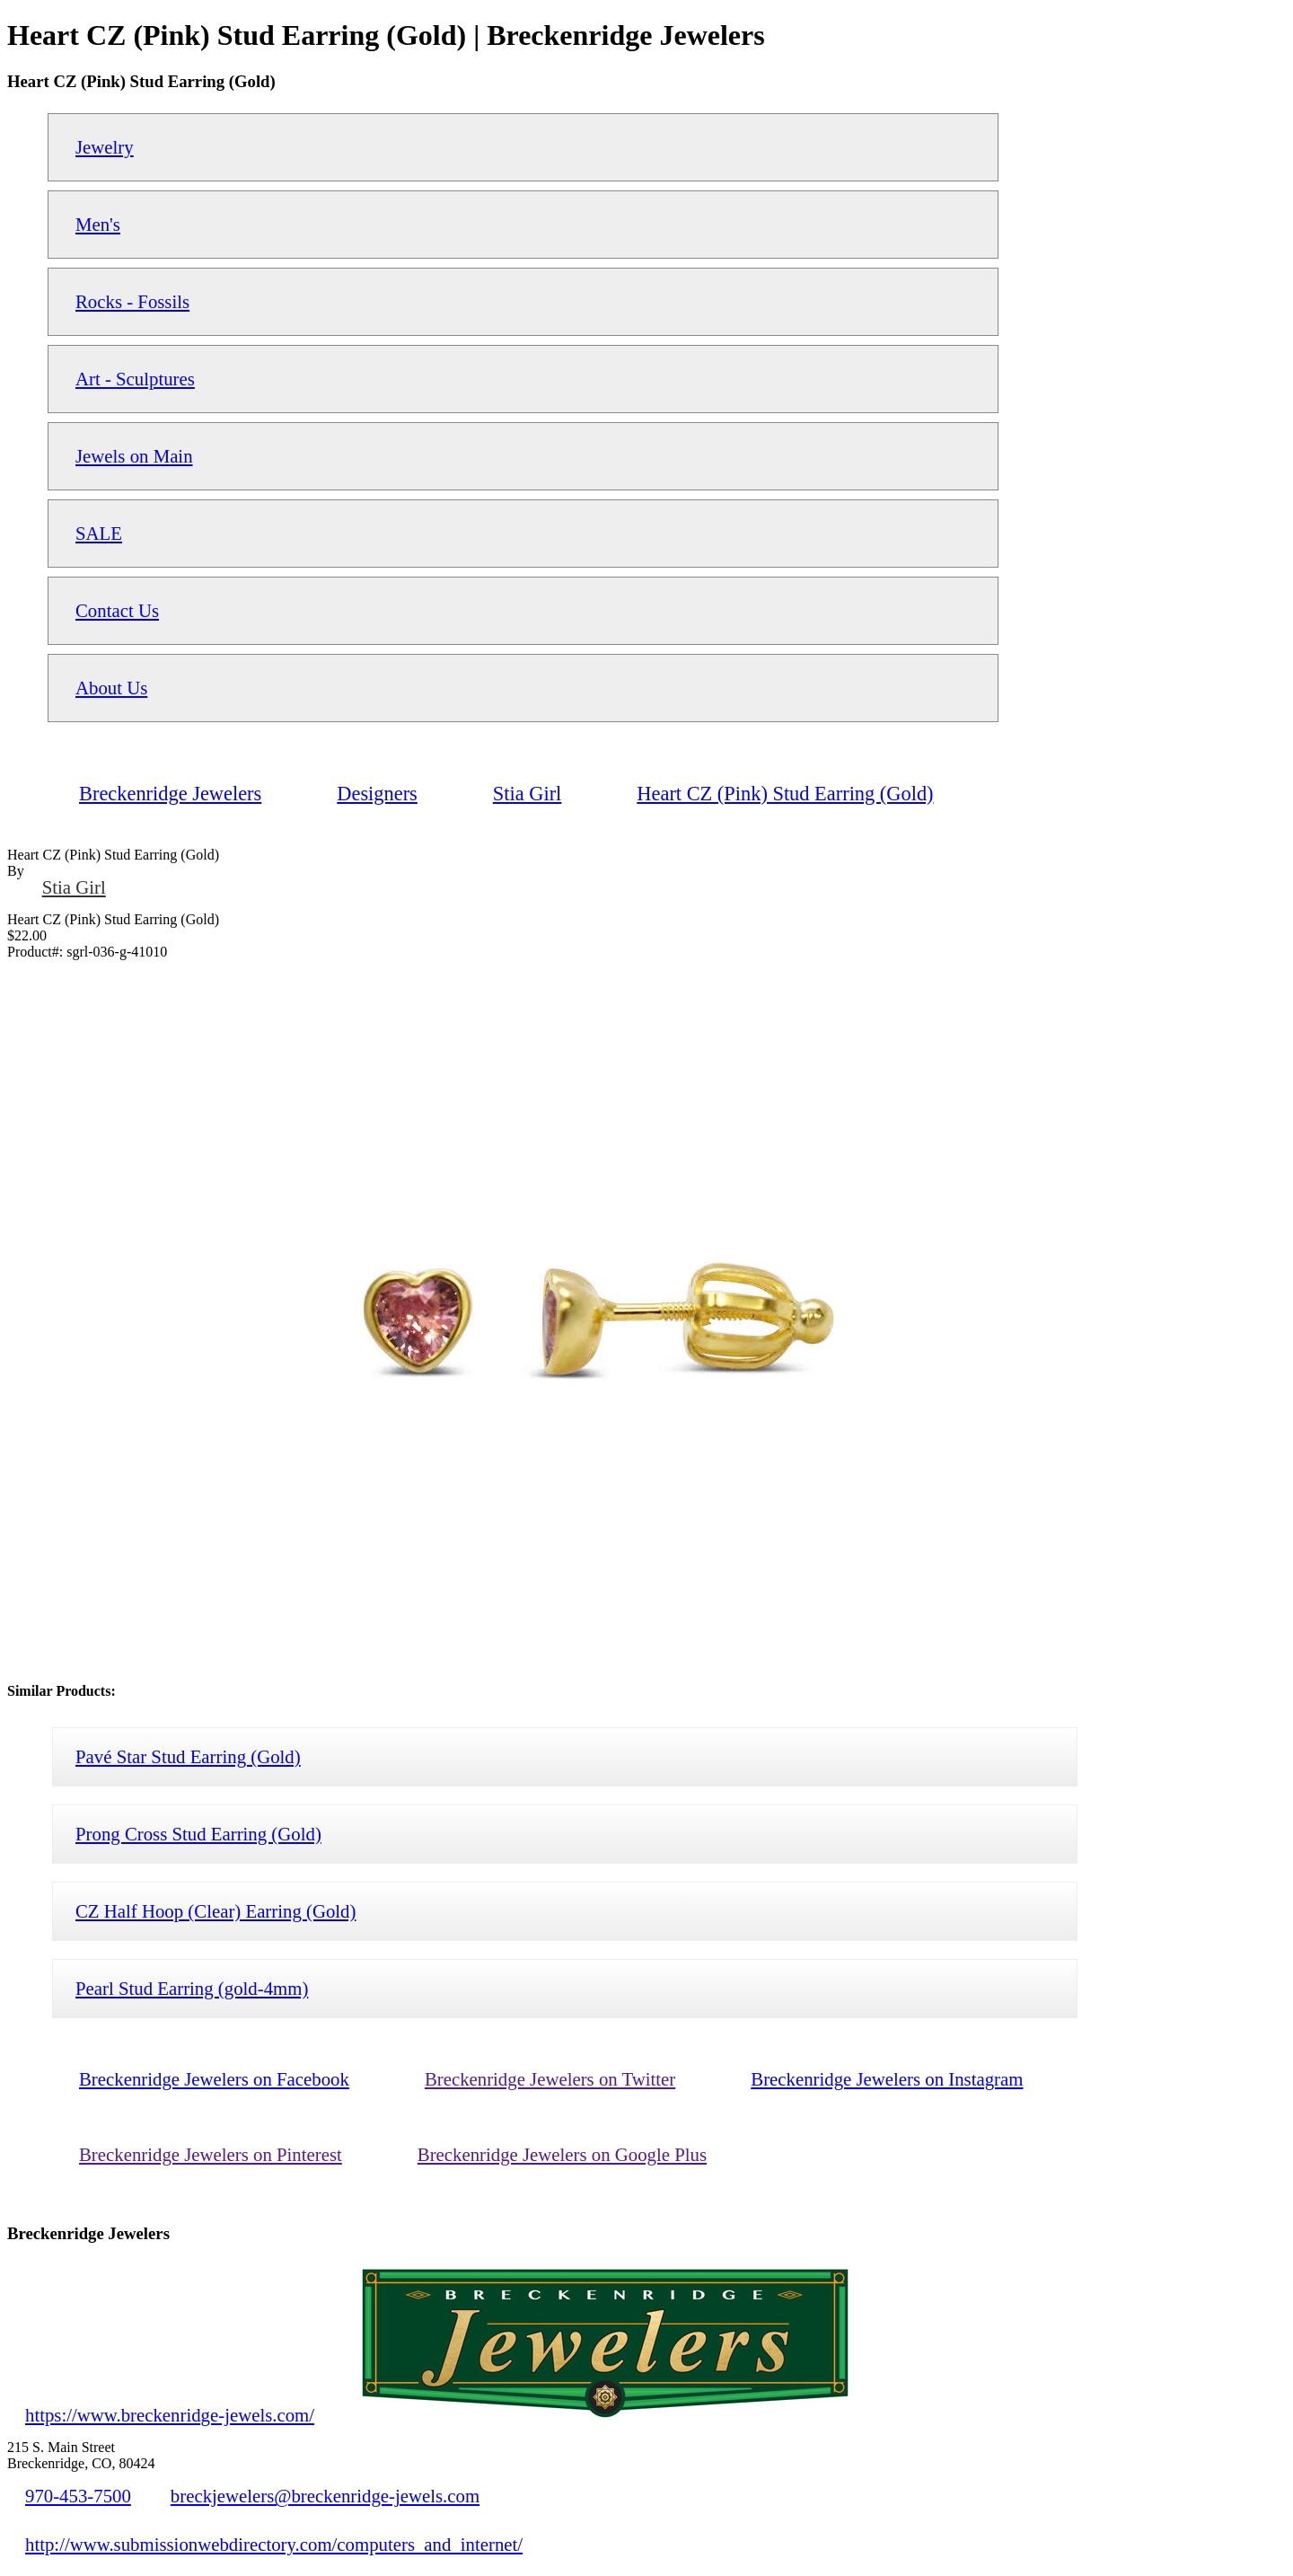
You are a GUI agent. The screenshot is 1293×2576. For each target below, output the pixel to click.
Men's (97, 224)
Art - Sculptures (135, 378)
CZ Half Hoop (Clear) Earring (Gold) (215, 1911)
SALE (98, 533)
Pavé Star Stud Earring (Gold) (188, 1756)
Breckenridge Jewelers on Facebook (214, 2079)
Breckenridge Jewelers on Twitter (550, 2079)
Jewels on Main (134, 456)
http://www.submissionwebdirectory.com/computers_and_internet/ (274, 2544)
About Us (111, 687)
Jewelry (104, 147)
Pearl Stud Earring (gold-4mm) (191, 1988)
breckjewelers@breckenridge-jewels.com (325, 2495)
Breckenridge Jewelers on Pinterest (210, 2154)
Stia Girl (74, 887)
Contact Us (117, 610)
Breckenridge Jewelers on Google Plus (562, 2154)
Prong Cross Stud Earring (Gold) (198, 1833)
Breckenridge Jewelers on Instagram (887, 2079)
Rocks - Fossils (132, 301)
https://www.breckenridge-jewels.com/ (169, 2414)
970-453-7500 (78, 2495)
